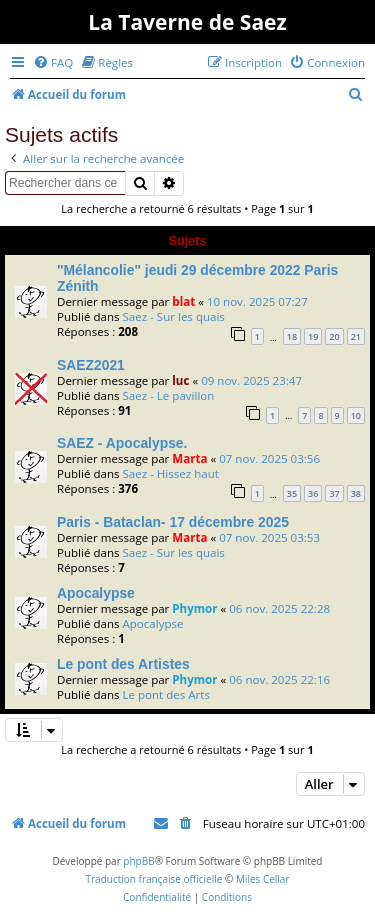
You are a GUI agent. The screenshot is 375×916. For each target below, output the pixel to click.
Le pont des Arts (165, 694)
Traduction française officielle (153, 879)
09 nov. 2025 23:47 (251, 380)
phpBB (138, 861)
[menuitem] (53, 62)
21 (356, 336)
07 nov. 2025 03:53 (269, 537)
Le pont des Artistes (123, 664)
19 (313, 336)
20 (334, 336)
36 (313, 493)
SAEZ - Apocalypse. (122, 443)
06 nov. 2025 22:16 (279, 679)
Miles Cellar (263, 879)
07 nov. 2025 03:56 (269, 458)
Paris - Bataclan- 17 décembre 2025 (173, 522)
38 (356, 493)
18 (292, 336)
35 (292, 493)
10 (356, 415)
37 (334, 493)
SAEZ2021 (91, 365)
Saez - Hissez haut (170, 473)
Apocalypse (96, 593)
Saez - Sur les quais (173, 316)
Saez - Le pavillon (168, 395)
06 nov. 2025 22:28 (279, 608)
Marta (189, 458)
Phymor (194, 608)
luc (180, 380)
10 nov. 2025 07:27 (257, 301)
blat (183, 301)
